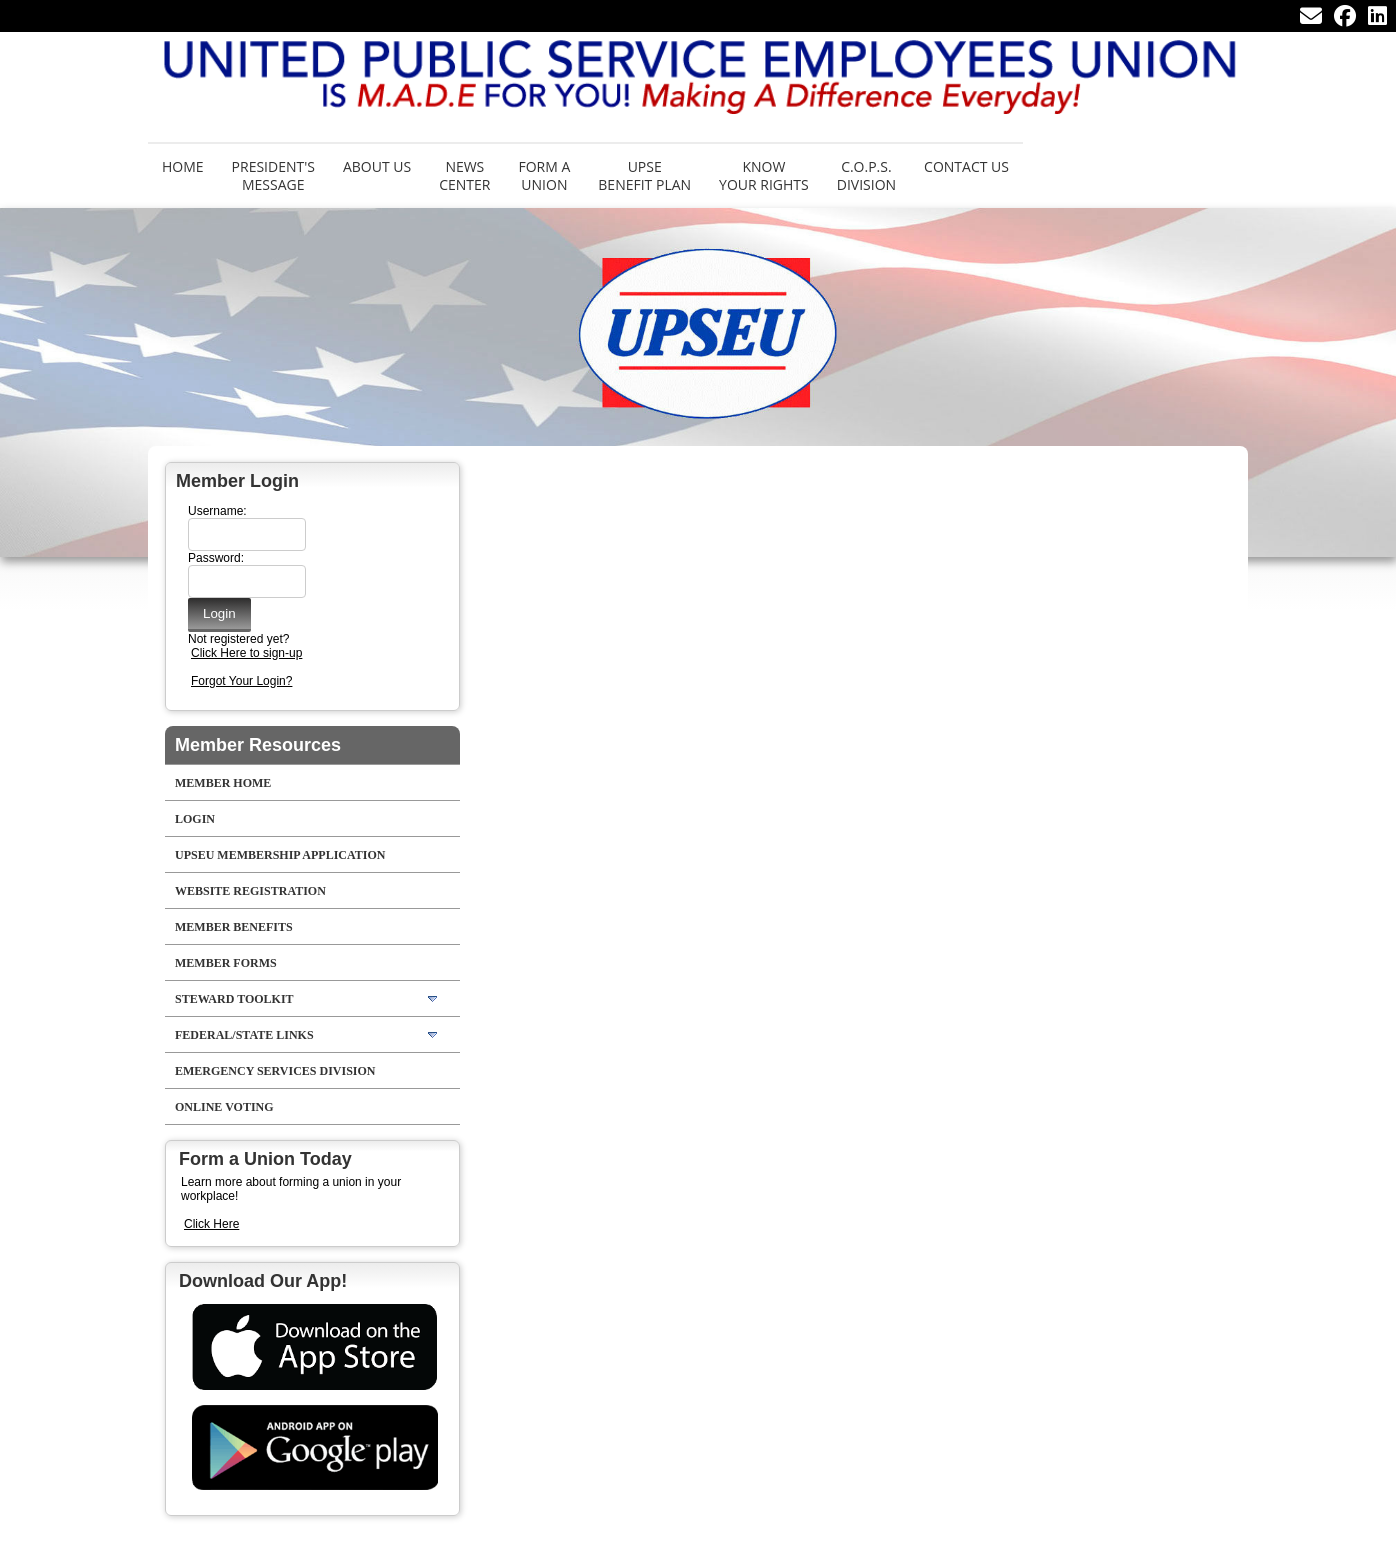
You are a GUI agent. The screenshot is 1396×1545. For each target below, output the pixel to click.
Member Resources (258, 745)
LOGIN (195, 819)
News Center (464, 175)
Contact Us (966, 166)
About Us (377, 166)
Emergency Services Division (275, 1071)
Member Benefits (234, 927)
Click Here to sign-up (246, 653)
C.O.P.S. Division (866, 175)
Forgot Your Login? (241, 681)
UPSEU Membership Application (280, 855)
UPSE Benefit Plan (644, 175)
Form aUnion (544, 175)
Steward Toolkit (234, 999)
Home (183, 166)
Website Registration (250, 891)
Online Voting (224, 1107)
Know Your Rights (764, 175)
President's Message (273, 175)
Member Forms (226, 963)
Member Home (223, 783)
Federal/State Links (244, 1035)
